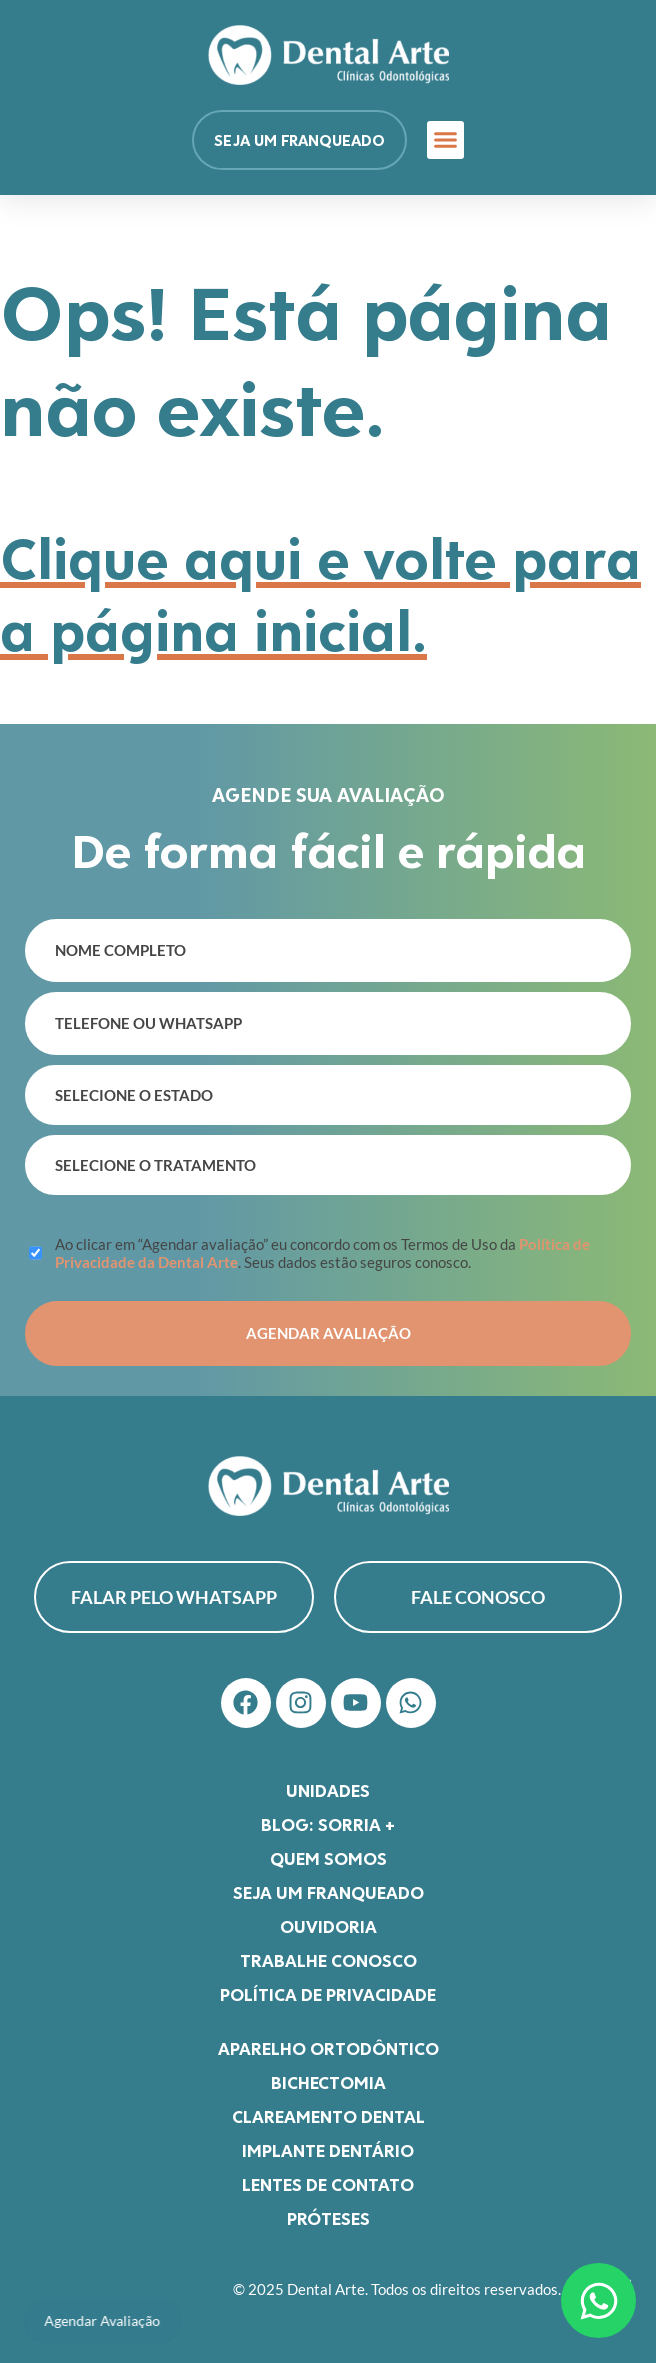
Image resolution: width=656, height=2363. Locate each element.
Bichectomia (328, 2082)
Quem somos (328, 1858)
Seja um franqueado (328, 1892)
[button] (446, 140)
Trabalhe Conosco (328, 1960)
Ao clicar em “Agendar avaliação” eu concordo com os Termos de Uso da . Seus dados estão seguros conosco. (322, 1253)
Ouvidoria (328, 1926)
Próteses (328, 2218)
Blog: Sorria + (328, 1824)
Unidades (328, 1790)
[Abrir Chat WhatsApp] (598, 2300)
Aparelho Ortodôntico (328, 2048)
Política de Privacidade (328, 1994)
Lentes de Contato (328, 2184)
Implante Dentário (328, 2150)
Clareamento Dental (328, 2116)
